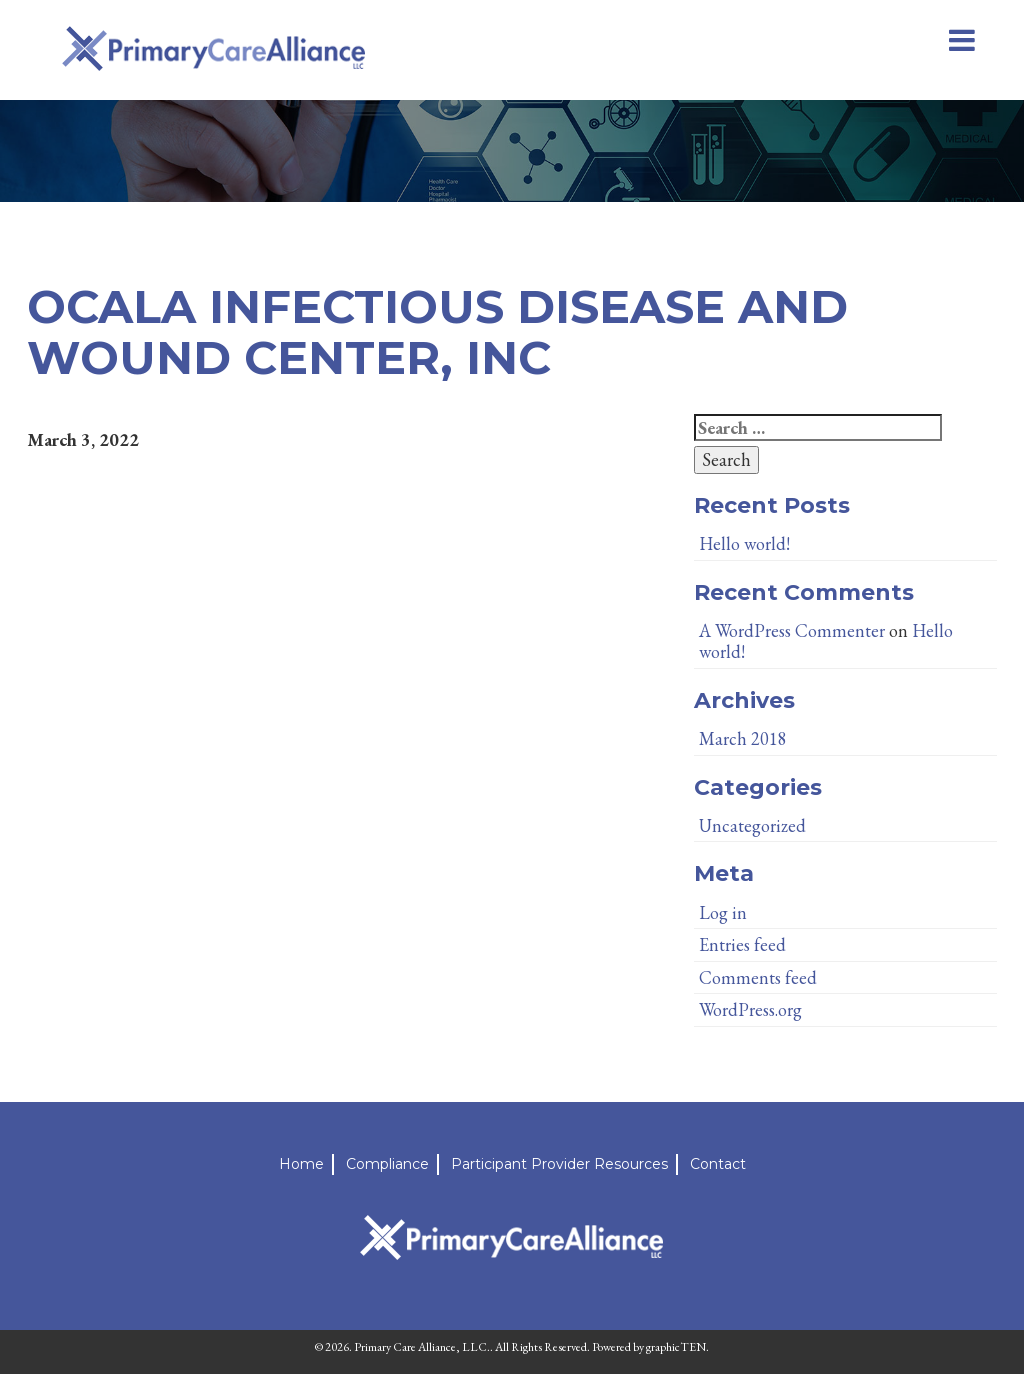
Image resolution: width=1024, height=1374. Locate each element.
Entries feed (742, 944)
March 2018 (743, 738)
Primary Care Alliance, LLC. (422, 1347)
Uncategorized (752, 825)
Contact (718, 1164)
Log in (723, 912)
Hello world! (744, 543)
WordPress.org (750, 1009)
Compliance (387, 1164)
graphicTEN (676, 1347)
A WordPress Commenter (792, 630)
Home (301, 1164)
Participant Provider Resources (559, 1164)
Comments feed (758, 977)
